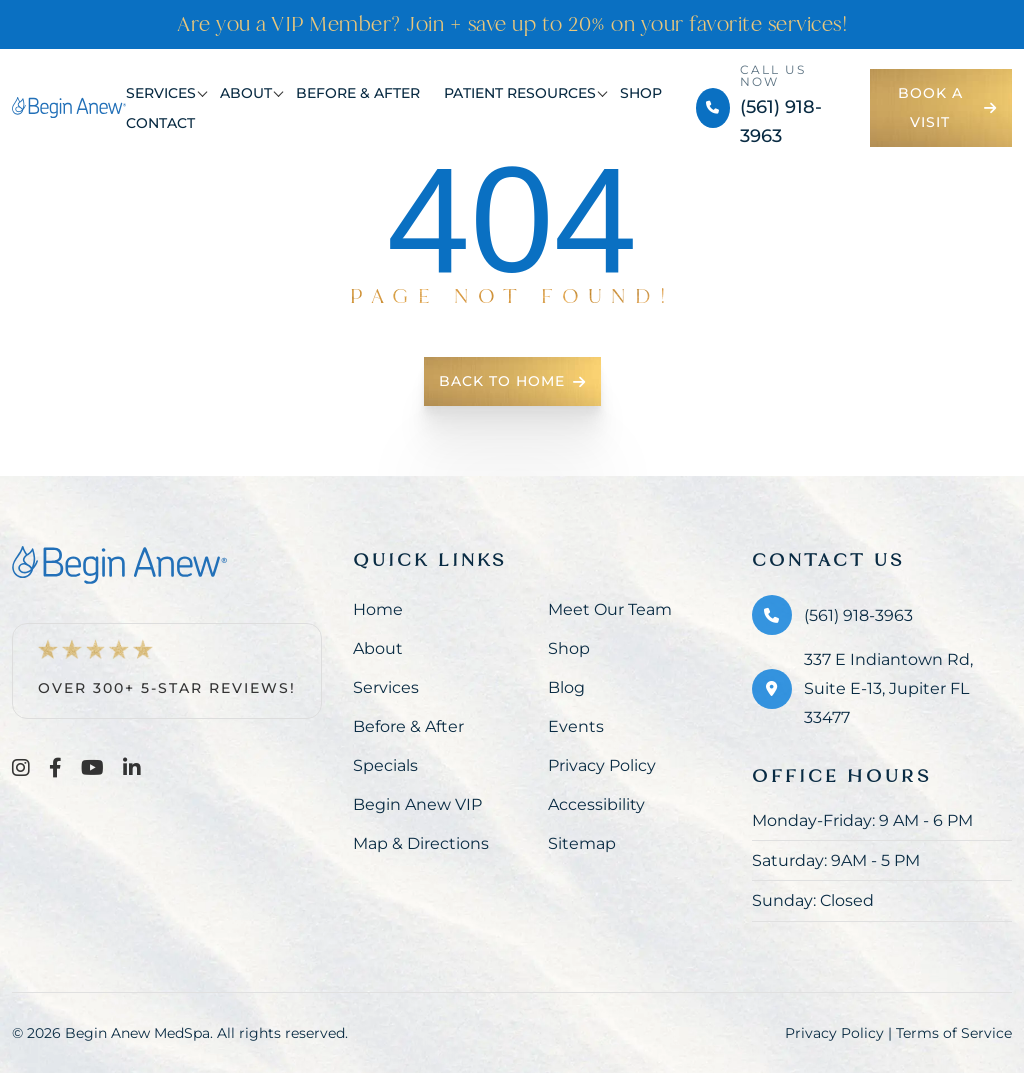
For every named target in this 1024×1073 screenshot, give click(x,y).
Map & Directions (421, 843)
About (246, 93)
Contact (160, 123)
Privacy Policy (602, 765)
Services (161, 93)
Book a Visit (947, 107)
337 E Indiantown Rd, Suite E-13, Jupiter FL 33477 (888, 688)
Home (378, 609)
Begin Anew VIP (417, 804)
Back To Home (512, 381)
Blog (566, 687)
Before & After (358, 93)
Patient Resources (520, 93)
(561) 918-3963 (858, 615)
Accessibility (596, 804)
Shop (641, 93)
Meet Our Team (610, 609)
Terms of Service (954, 1033)
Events (576, 726)
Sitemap (582, 843)
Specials (385, 765)
